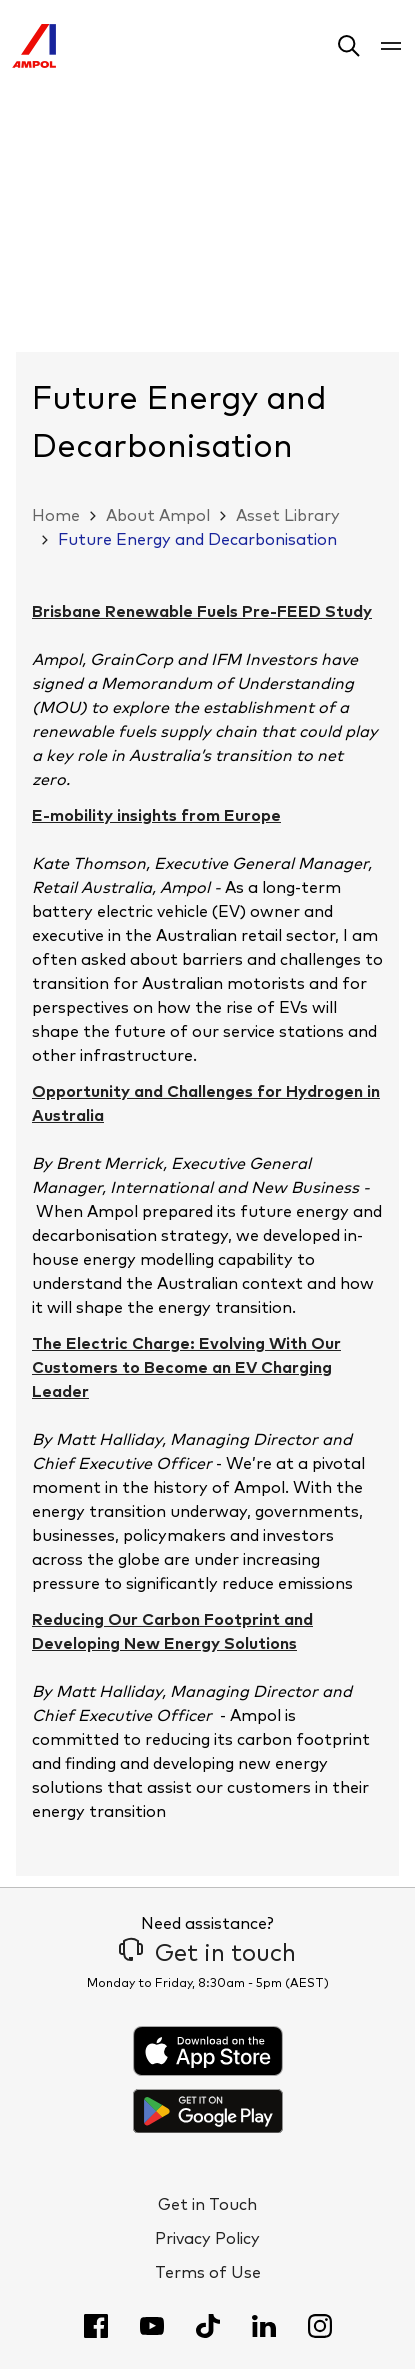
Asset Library (288, 516)
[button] (349, 49)
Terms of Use (208, 2273)
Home (56, 516)
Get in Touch (207, 2205)
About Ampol (158, 516)
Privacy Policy (207, 2239)
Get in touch (207, 1954)
